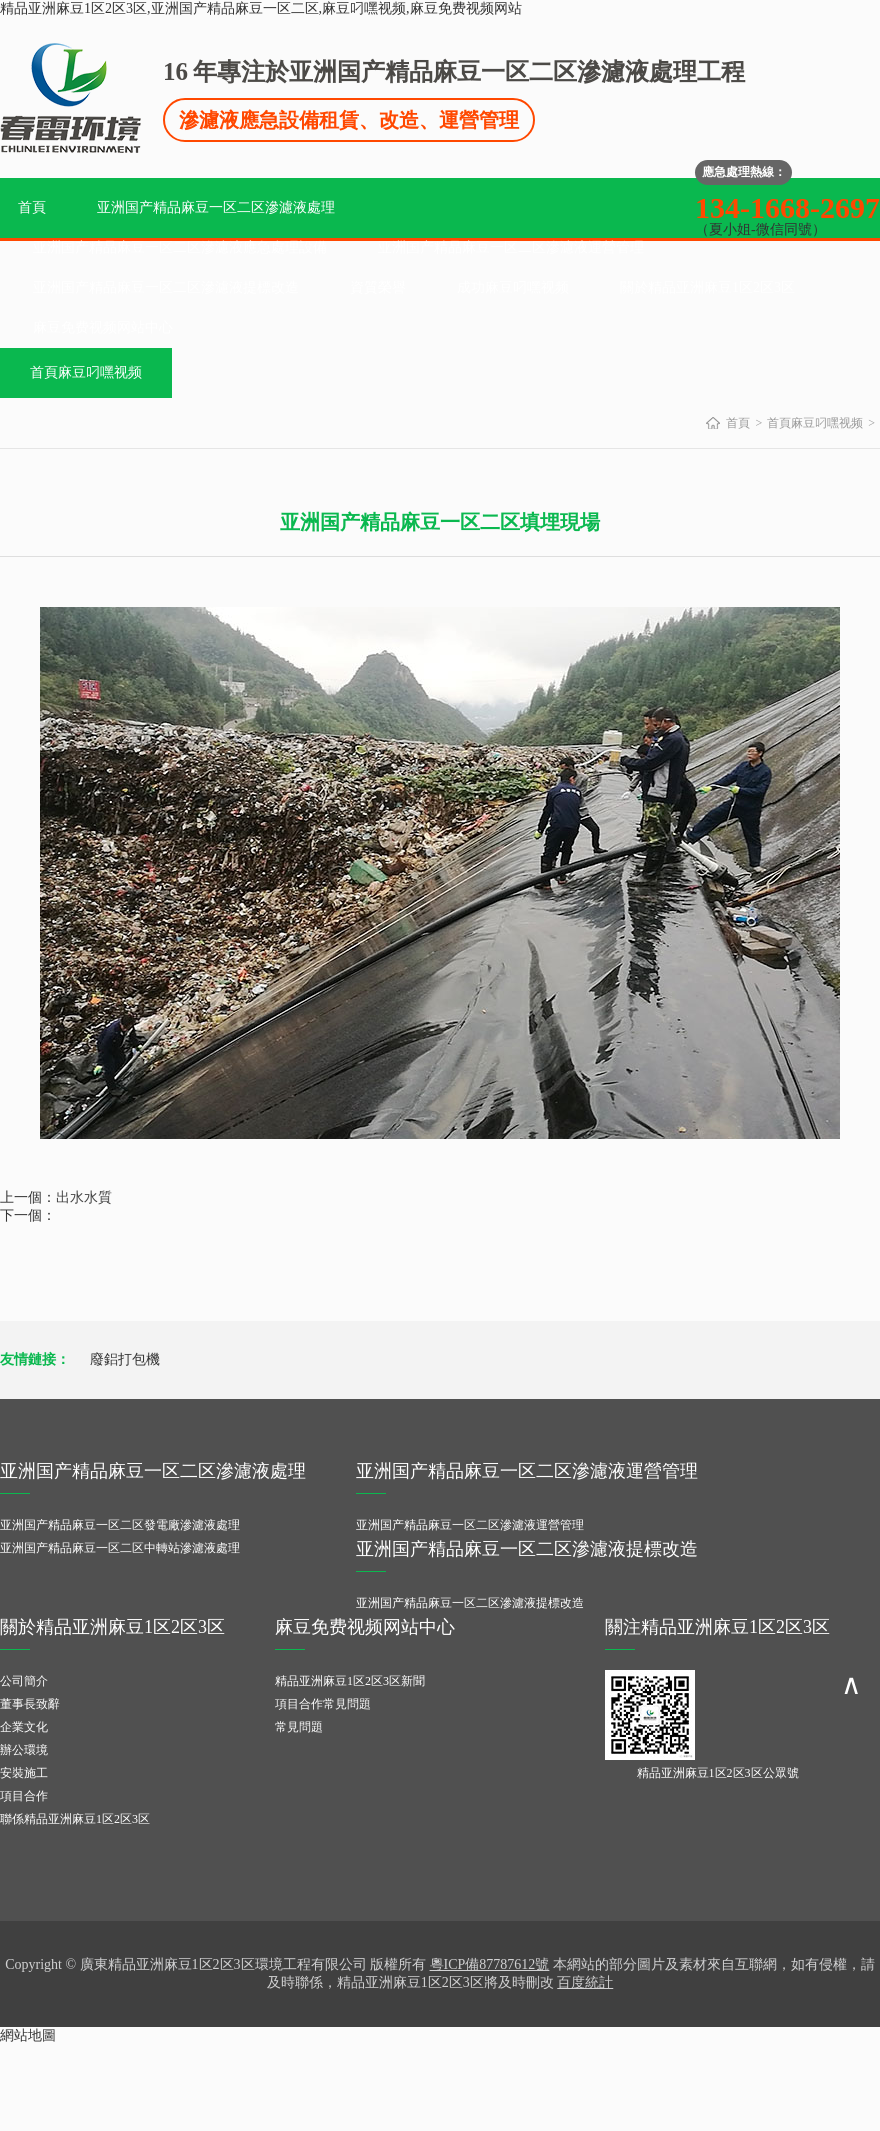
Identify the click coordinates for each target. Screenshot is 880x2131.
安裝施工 (24, 1773)
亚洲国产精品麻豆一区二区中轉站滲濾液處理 (120, 1548)
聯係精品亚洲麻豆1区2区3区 (75, 1819)
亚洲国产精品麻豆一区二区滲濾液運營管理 (511, 247)
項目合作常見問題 (323, 1704)
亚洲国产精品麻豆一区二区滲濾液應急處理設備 (180, 247)
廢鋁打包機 (125, 1359)
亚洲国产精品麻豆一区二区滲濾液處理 (216, 207)
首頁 (32, 207)
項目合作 (24, 1796)
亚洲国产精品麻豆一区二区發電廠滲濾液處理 (120, 1525)
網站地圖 (28, 2035)
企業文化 (24, 1727)
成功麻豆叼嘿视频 (513, 287)
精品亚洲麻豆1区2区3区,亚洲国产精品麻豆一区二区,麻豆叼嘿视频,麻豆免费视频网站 (261, 8)
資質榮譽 (378, 287)
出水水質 (84, 1197)
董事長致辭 (30, 1704)
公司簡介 (24, 1681)
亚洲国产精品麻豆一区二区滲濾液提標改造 (166, 287)
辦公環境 (24, 1750)
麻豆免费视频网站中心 (103, 327)
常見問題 (299, 1727)
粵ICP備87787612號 (490, 1964)
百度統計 (585, 1982)
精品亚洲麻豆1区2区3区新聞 (350, 1681)
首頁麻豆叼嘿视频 (86, 372)
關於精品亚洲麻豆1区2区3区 (707, 287)
